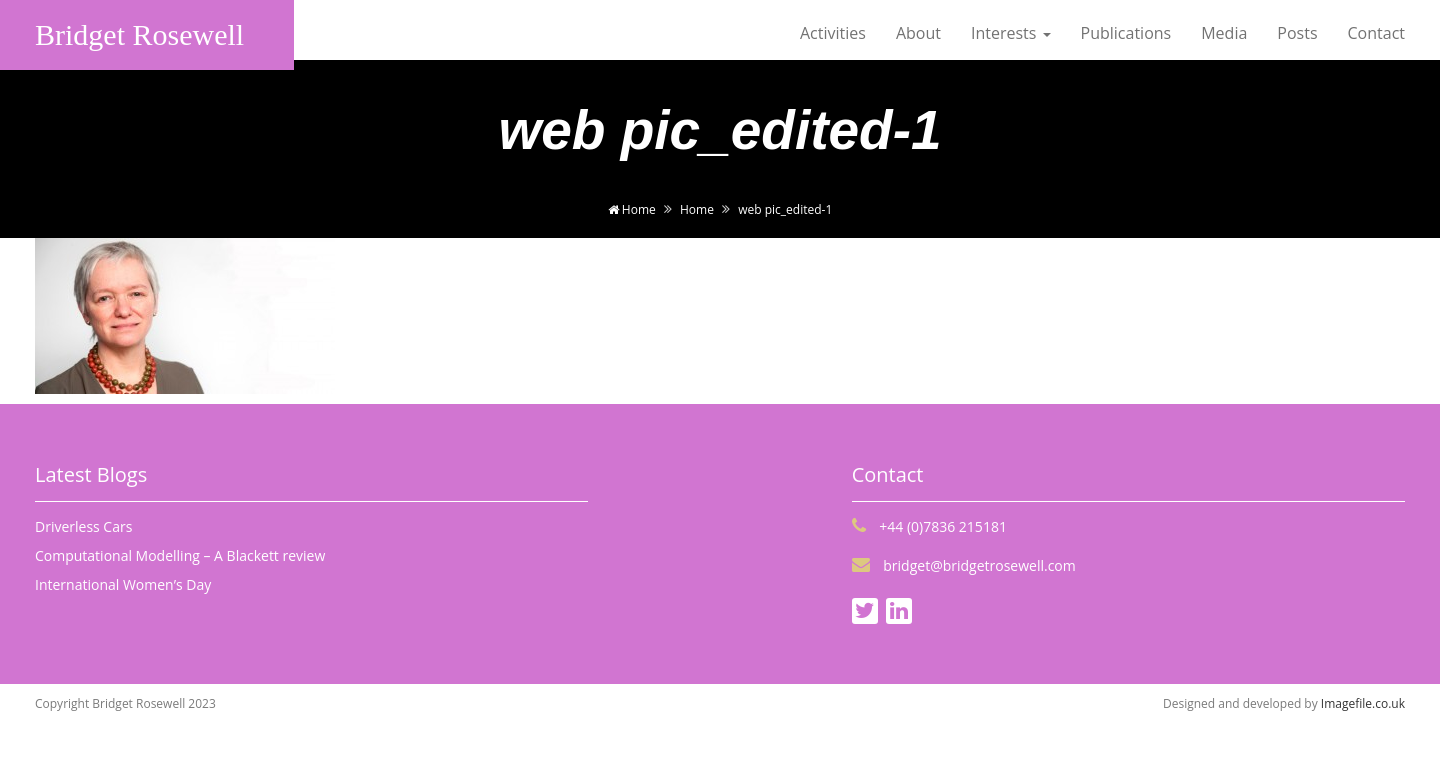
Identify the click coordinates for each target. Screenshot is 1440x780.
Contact (1376, 33)
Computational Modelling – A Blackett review (180, 555)
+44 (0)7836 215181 (929, 526)
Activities (833, 33)
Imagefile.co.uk (1363, 703)
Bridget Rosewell (139, 34)
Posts (1297, 33)
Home (632, 209)
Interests (1011, 33)
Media (1224, 33)
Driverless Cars (83, 526)
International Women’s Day (123, 584)
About (918, 33)
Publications (1126, 33)
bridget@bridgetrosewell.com (964, 565)
